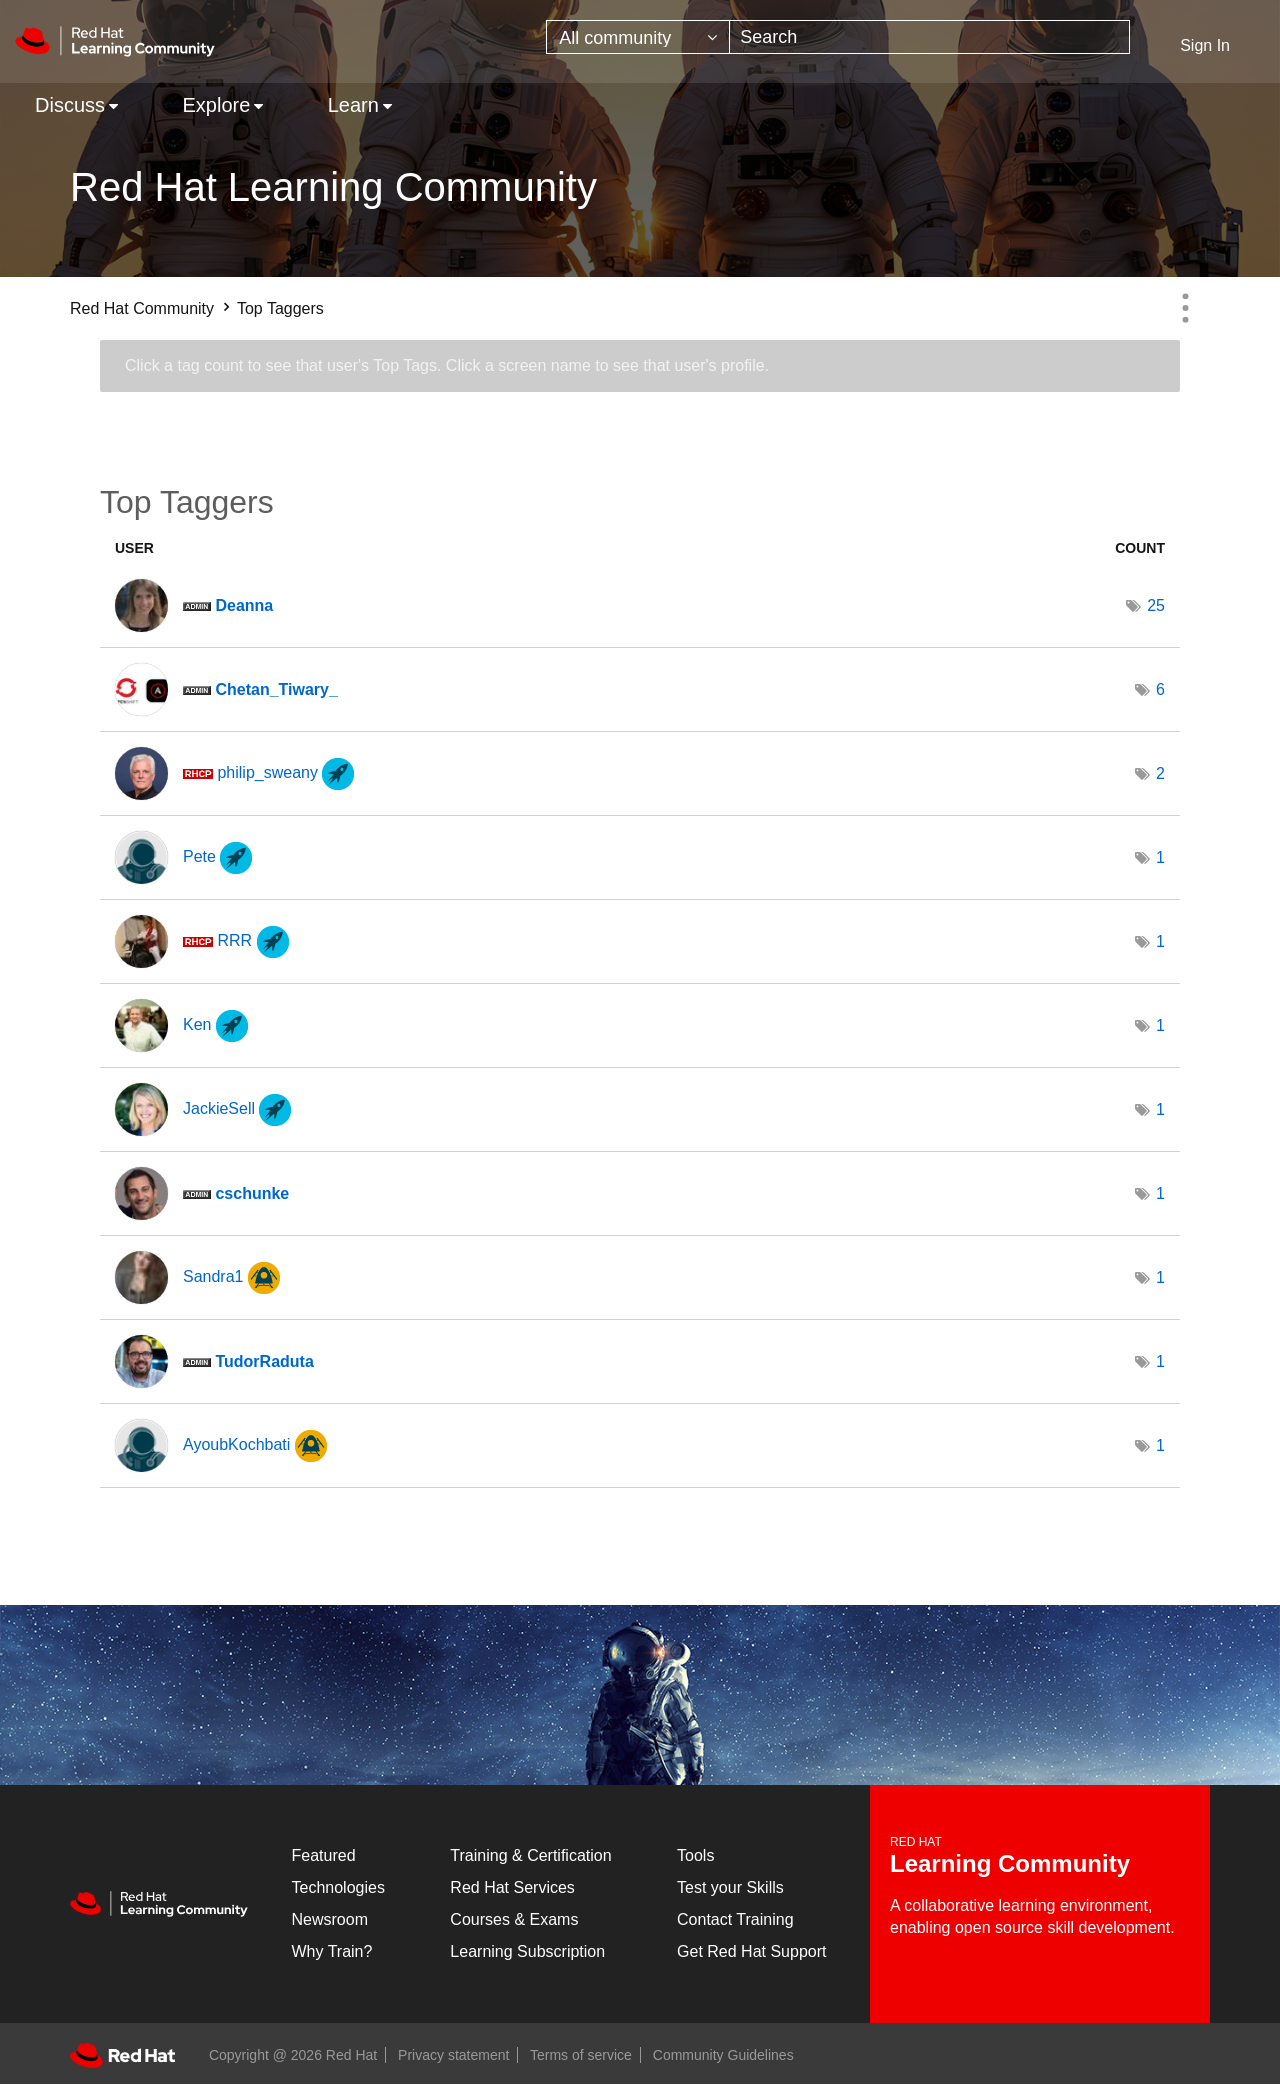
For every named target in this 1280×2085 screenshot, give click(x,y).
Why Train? (332, 1951)
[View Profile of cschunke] (252, 1193)
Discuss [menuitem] (70, 105)
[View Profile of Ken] (197, 1024)
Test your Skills (730, 1887)
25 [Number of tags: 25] (1156, 605)
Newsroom (330, 1919)
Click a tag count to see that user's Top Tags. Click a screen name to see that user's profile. (447, 365)
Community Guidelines (723, 2055)
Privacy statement (453, 2055)
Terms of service (581, 2055)
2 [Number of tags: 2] (1160, 773)
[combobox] (929, 37)
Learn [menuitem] (353, 105)
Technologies (338, 1887)
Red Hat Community (142, 308)
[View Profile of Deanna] (244, 605)
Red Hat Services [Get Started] (512, 1887)
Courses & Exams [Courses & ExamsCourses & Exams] (514, 1919)
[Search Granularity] (638, 37)
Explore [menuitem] (216, 105)
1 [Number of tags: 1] (1160, 857)
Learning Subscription (527, 1951)
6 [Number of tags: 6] (1160, 689)
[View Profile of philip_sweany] (267, 772)
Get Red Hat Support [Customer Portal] (751, 1951)
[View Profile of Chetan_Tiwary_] (276, 689)
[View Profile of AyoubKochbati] (236, 1444)
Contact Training (735, 1919)
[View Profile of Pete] (199, 856)
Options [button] (1185, 308)
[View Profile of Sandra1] (213, 1276)
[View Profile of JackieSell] (219, 1108)
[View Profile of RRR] (234, 940)
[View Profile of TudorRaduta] (264, 1361)
